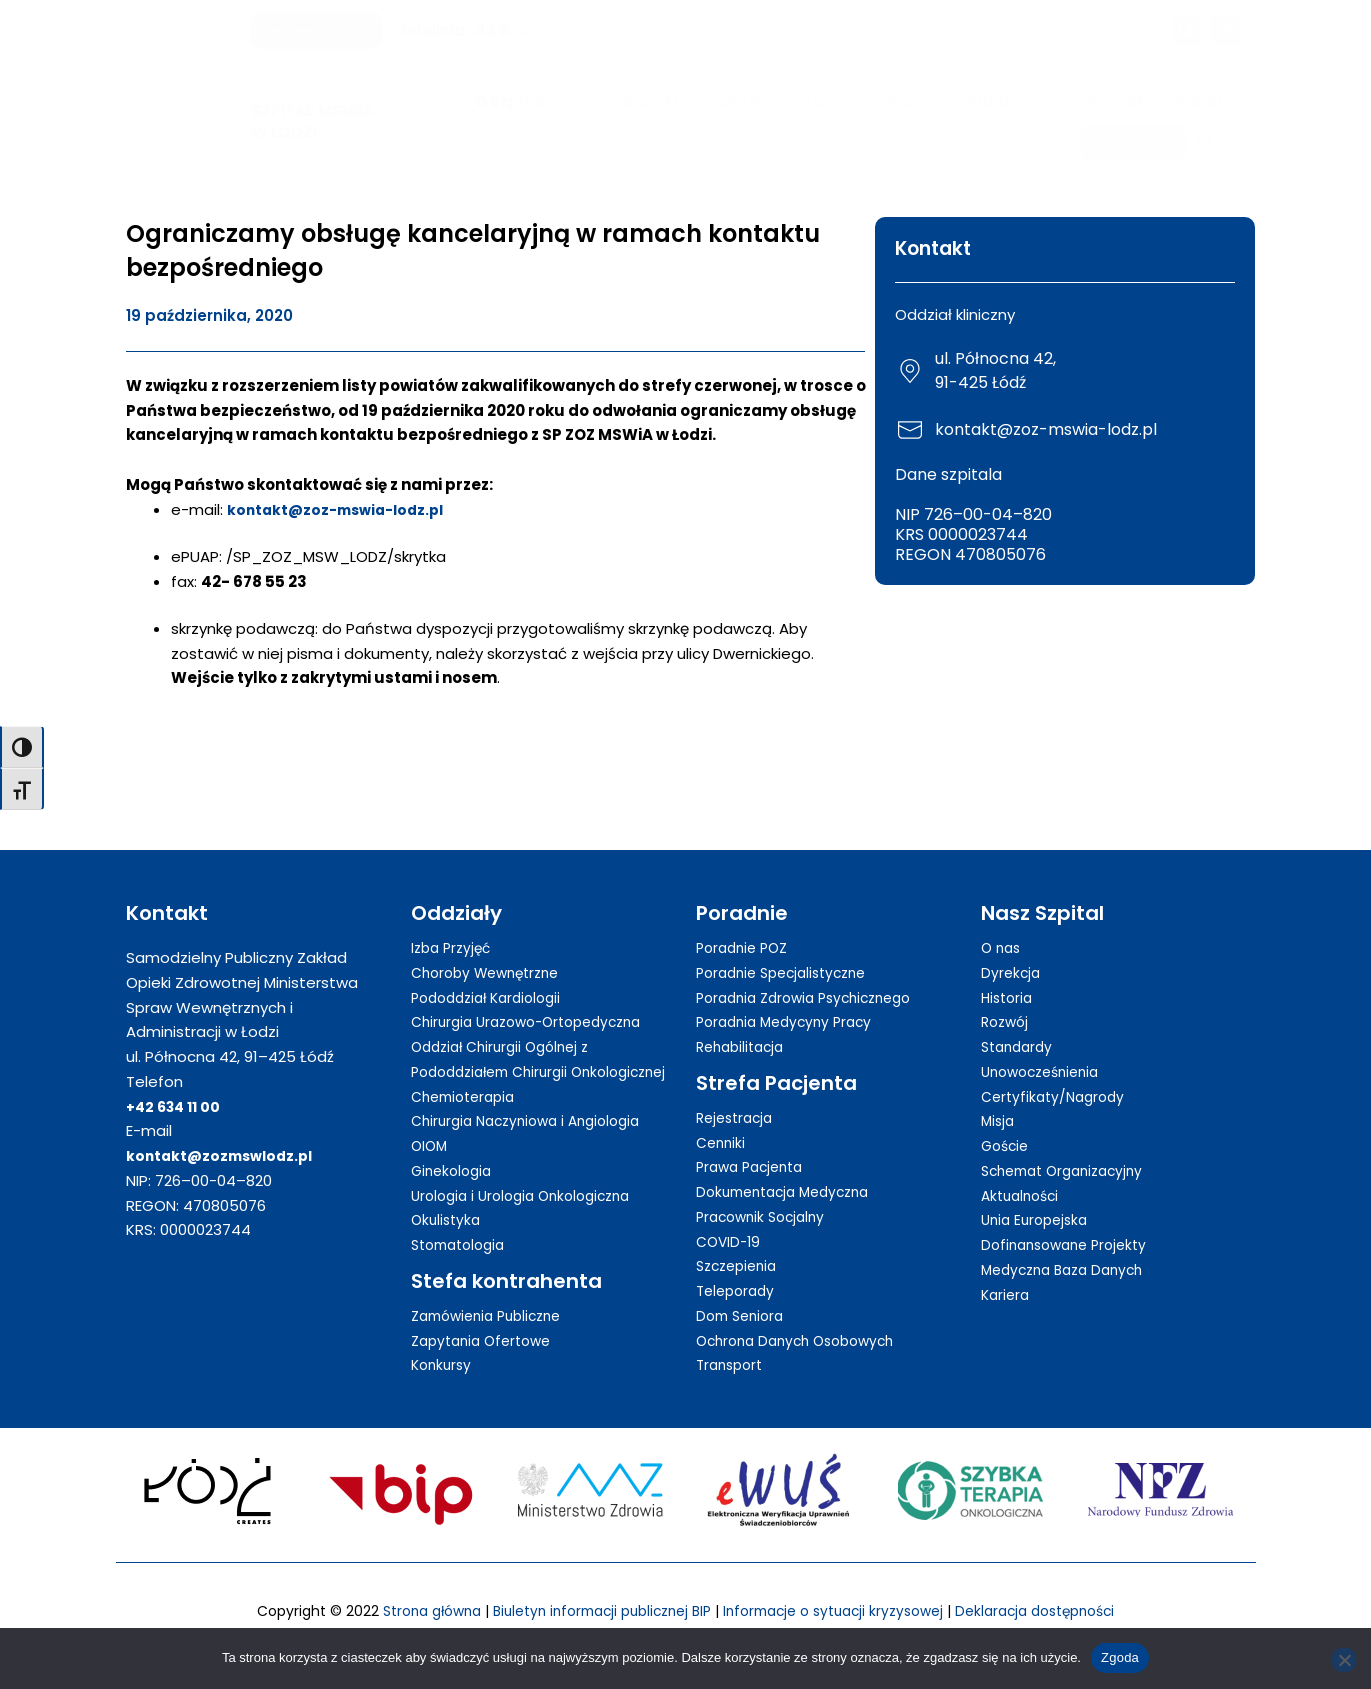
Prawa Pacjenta (754, 1145)
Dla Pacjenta (782, 102)
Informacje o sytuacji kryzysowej (841, 1612)
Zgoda (1120, 1657)
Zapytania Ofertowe (487, 1343)
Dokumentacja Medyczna (790, 1169)
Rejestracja (738, 1095)
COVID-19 (730, 1219)
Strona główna (405, 1612)
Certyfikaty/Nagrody (1057, 1074)
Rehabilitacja (744, 1024)
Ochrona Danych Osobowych (803, 1318)
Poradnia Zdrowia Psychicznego (813, 975)
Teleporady (738, 1268)
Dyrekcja (1012, 950)
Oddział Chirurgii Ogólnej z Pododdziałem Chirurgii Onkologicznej (507, 1049)
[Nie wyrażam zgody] (1344, 1660)
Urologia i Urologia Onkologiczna (529, 1198)
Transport (732, 1343)
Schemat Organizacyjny (1069, 1148)
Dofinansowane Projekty (1070, 1222)
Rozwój (1007, 1000)
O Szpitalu (526, 102)
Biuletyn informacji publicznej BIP (591, 1612)
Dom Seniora (743, 1293)
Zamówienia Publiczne (966, 102)
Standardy (1020, 1024)
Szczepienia (740, 1244)
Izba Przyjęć (454, 925)
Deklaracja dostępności (1059, 1612)
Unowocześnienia (1046, 1049)
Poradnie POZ (746, 925)
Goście (1007, 1123)
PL (1215, 142)
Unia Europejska (1038, 1198)
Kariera (1204, 101)
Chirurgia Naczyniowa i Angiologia (535, 1123)
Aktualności (1023, 1173)
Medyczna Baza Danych (1069, 1247)
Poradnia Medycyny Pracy (790, 1000)
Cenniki (722, 1120)
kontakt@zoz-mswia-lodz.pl (342, 509)
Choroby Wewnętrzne (492, 950)
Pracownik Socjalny (765, 1194)
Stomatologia (463, 1247)
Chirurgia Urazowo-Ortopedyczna (536, 1000)
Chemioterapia (468, 1099)
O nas (1002, 925)
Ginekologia (454, 1173)
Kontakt (1120, 101)
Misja (999, 1099)
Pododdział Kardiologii (493, 975)
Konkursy (443, 1367)
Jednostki (649, 102)
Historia (1009, 975)
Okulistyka (448, 1222)
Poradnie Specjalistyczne (789, 950)
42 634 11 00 (521, 30)
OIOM (430, 1148)
